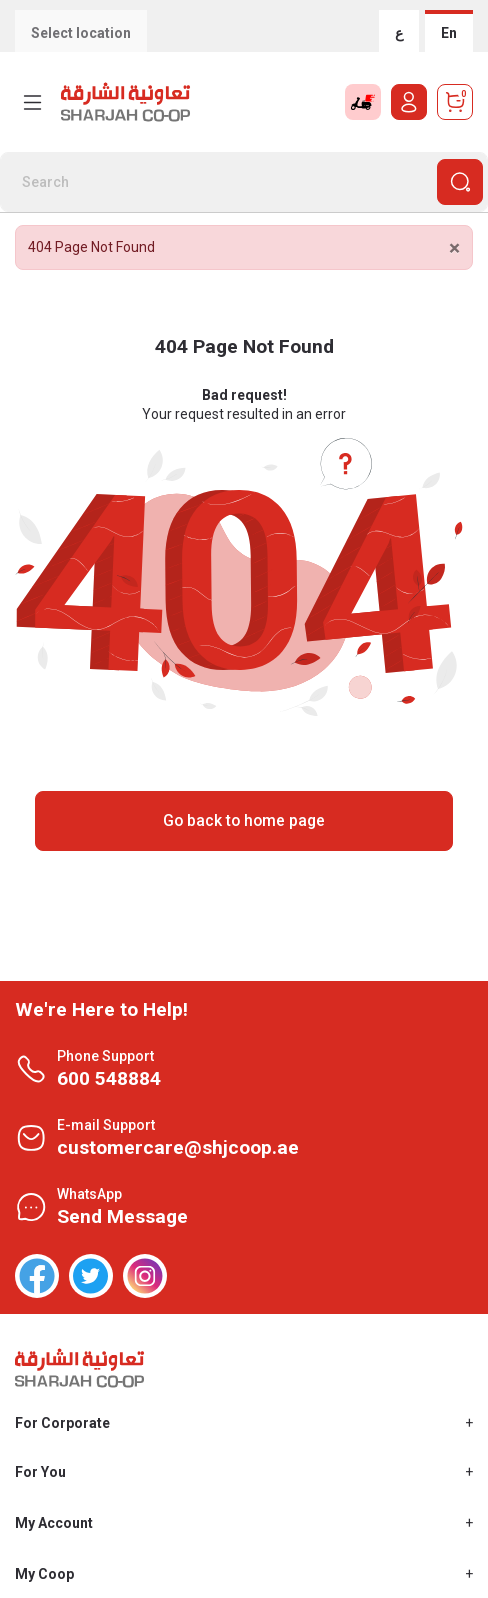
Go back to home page (244, 820)
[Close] (454, 248)
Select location (81, 33)
